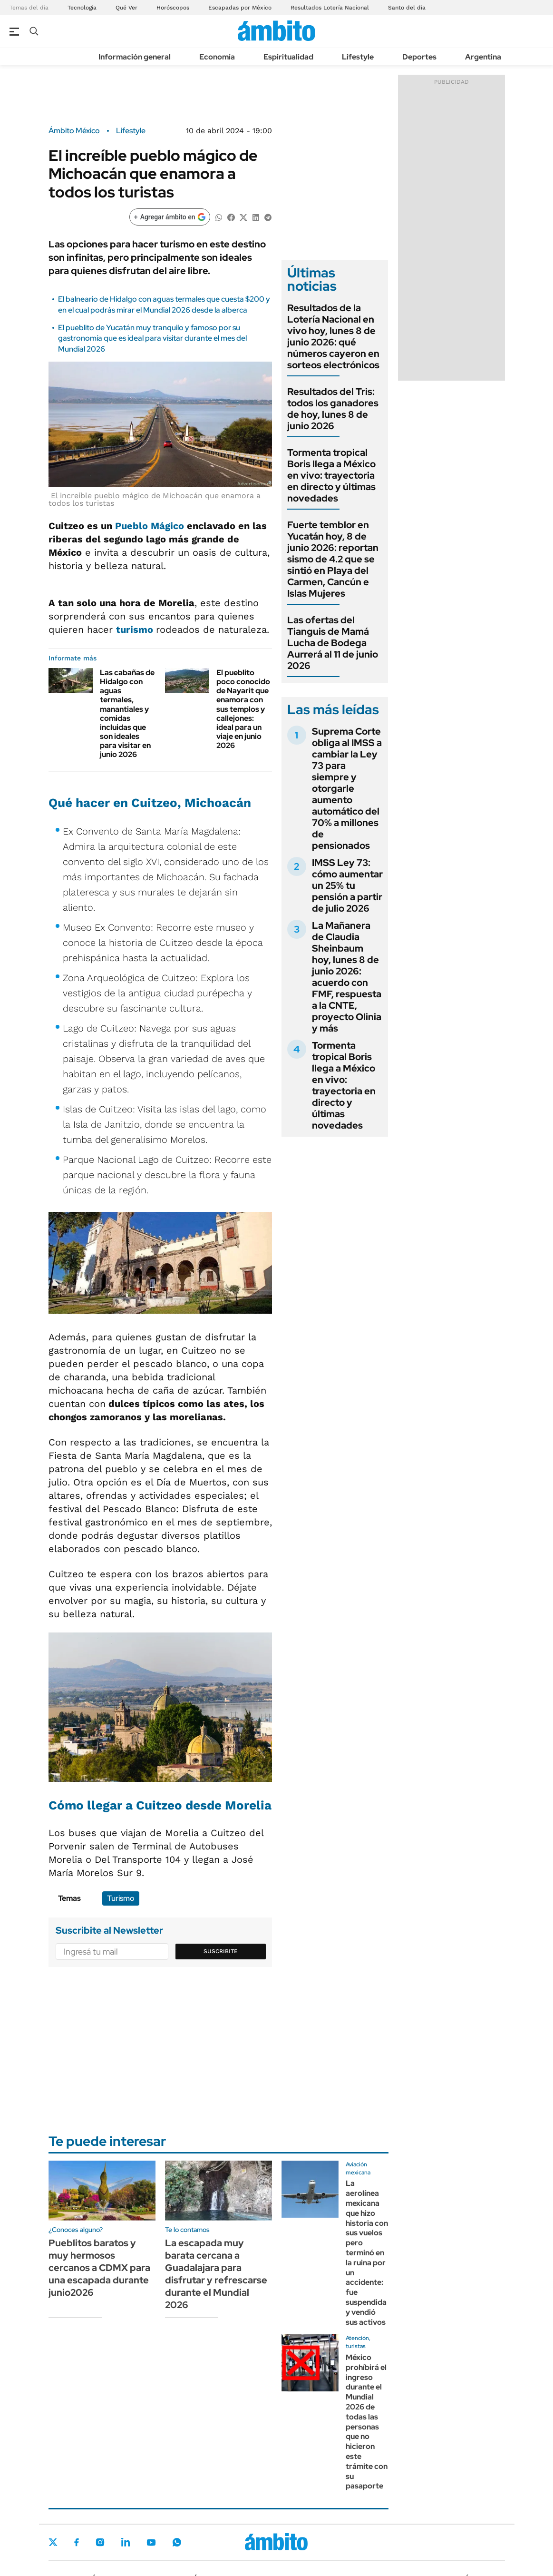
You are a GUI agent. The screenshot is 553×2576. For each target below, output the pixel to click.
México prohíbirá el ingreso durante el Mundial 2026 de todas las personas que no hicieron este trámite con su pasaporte (367, 2421)
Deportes (419, 57)
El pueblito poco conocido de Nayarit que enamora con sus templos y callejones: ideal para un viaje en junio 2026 (243, 709)
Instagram (100, 2542)
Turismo (121, 1898)
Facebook (76, 2542)
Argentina (483, 57)
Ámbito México (74, 131)
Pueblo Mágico (151, 525)
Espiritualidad (288, 57)
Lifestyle (358, 57)
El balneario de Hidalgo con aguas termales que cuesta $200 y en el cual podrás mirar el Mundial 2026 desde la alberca (164, 304)
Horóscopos (172, 7)
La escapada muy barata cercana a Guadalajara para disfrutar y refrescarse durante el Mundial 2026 (216, 2274)
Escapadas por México (240, 7)
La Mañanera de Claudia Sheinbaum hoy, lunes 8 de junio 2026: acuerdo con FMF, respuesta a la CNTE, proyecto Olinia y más (346, 976)
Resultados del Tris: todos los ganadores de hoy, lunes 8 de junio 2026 (332, 408)
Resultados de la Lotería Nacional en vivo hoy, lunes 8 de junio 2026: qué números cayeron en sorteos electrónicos (333, 336)
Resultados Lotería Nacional (330, 7)
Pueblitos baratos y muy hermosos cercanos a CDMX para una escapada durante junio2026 (99, 2268)
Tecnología (82, 7)
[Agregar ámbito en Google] (169, 217)
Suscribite (221, 1951)
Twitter (53, 2542)
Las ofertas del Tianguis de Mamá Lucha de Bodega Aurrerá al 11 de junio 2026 (332, 643)
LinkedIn (125, 2542)
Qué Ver (126, 7)
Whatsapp (177, 2542)
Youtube (151, 2542)
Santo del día (407, 7)
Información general (134, 57)
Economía (217, 57)
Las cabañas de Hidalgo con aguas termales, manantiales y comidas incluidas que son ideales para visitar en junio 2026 (127, 714)
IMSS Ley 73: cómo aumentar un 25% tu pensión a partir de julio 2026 (347, 885)
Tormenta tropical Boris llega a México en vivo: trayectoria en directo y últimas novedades (331, 475)
